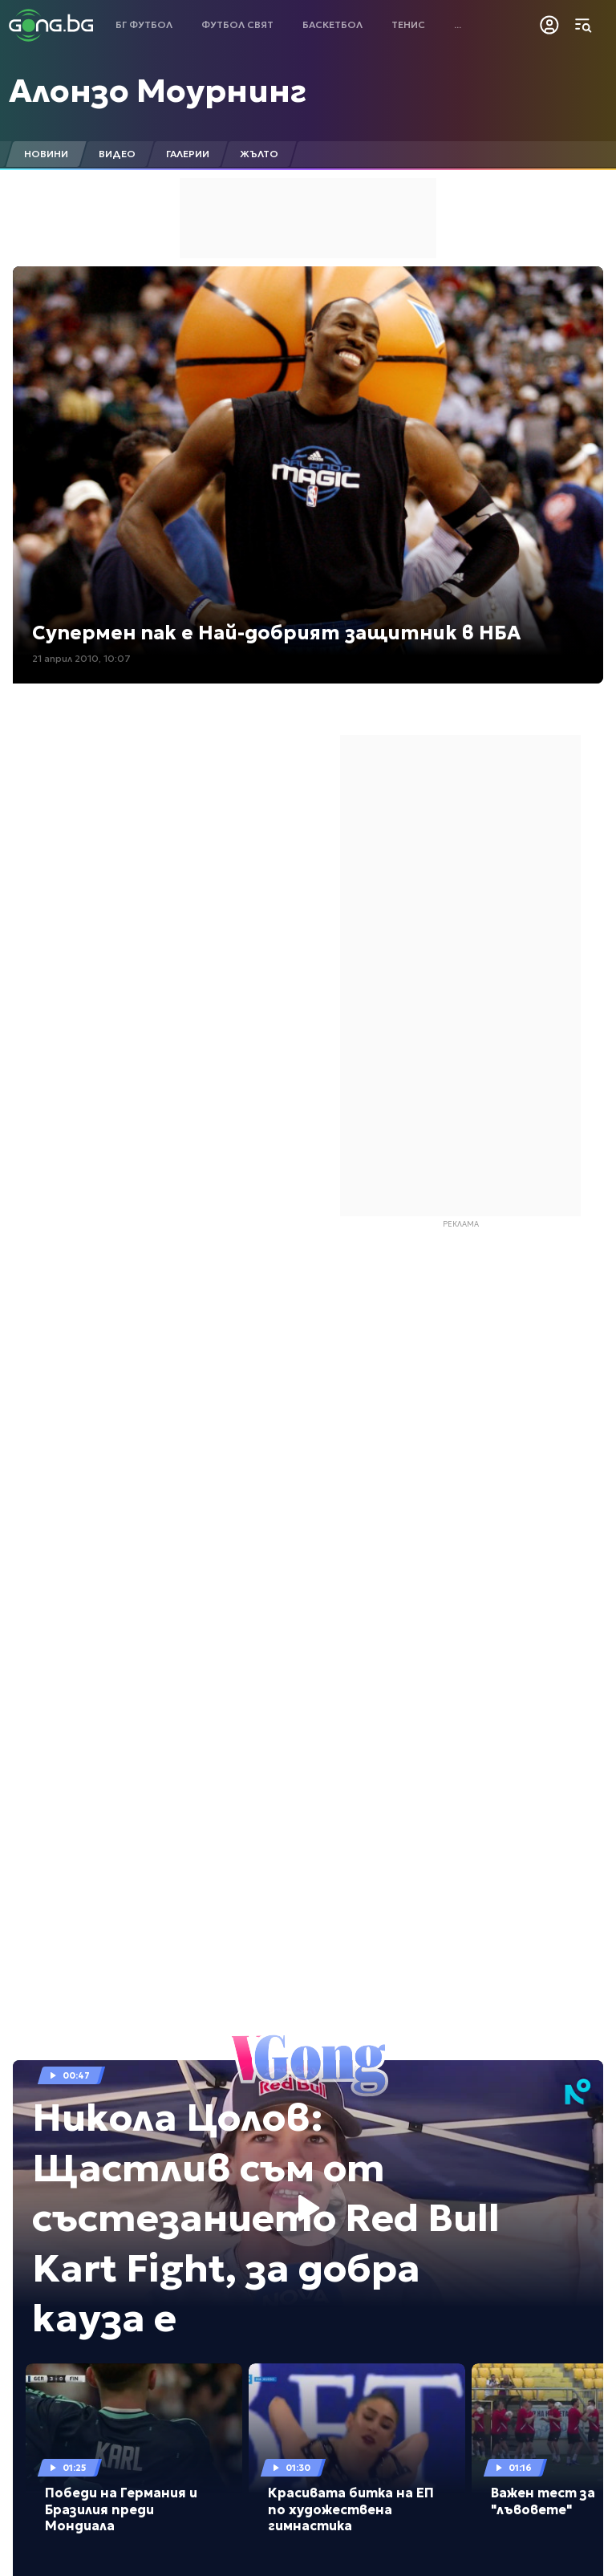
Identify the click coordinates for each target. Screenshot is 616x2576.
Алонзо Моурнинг (157, 91)
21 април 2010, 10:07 (81, 658)
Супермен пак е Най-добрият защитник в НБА (276, 633)
